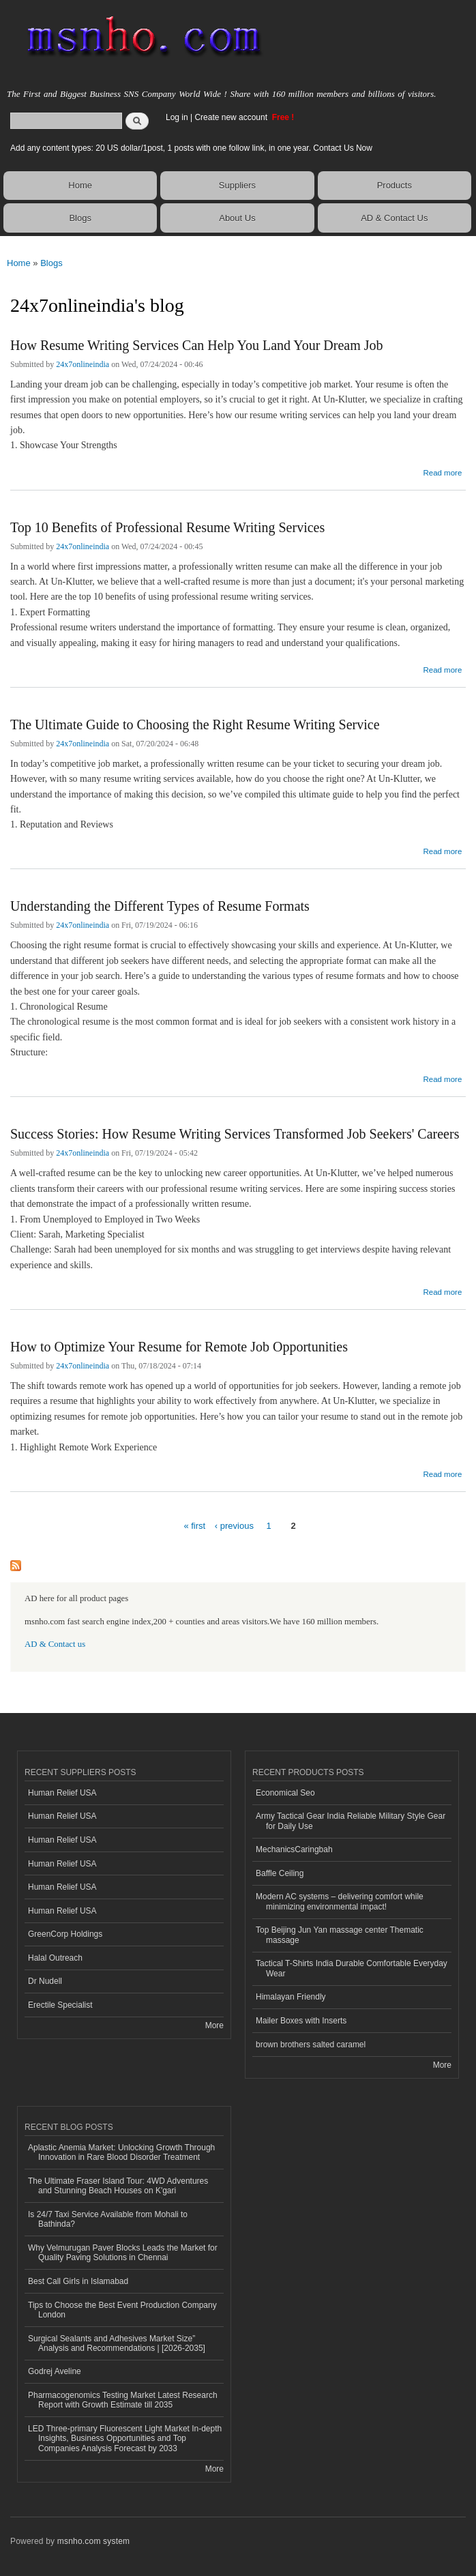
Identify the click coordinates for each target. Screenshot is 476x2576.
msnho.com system (93, 2541)
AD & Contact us (55, 1644)
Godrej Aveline (54, 2371)
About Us (237, 218)
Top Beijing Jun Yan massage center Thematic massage (339, 1934)
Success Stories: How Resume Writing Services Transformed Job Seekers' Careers (234, 1133)
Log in (177, 117)
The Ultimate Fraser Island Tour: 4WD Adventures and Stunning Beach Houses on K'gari (118, 2185)
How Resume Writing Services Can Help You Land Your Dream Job (196, 345)
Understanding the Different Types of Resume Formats (160, 905)
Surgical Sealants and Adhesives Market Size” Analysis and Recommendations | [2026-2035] (116, 2343)
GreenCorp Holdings (65, 1934)
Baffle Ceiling (279, 1873)
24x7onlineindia (82, 364)
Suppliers (237, 185)
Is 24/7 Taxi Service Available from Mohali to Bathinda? (108, 2219)
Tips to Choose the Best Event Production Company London (122, 2309)
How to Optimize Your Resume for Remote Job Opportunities (179, 1346)
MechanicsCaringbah (294, 1849)
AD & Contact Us (394, 218)
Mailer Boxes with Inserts (301, 2020)
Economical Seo (285, 1793)
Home (80, 185)
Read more (442, 471)
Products (394, 185)
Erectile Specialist (60, 2005)
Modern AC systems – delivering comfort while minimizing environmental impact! (339, 1901)
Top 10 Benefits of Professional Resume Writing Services (167, 527)
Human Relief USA (62, 1793)
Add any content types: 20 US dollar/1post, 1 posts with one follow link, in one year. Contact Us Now (191, 148)
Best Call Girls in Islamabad (78, 2281)
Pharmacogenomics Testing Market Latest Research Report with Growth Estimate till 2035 (123, 2400)
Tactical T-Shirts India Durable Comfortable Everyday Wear (351, 1968)
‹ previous (234, 1526)
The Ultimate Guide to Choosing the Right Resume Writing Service (195, 724)
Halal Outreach (55, 1958)
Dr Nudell (45, 1981)
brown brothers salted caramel (311, 2044)
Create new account (231, 117)
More (214, 2025)
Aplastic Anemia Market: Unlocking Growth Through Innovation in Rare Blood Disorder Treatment (121, 2152)
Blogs (80, 218)
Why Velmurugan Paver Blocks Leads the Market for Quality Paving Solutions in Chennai (123, 2252)
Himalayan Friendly (291, 1997)
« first (194, 1526)
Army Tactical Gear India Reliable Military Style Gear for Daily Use (350, 1820)
